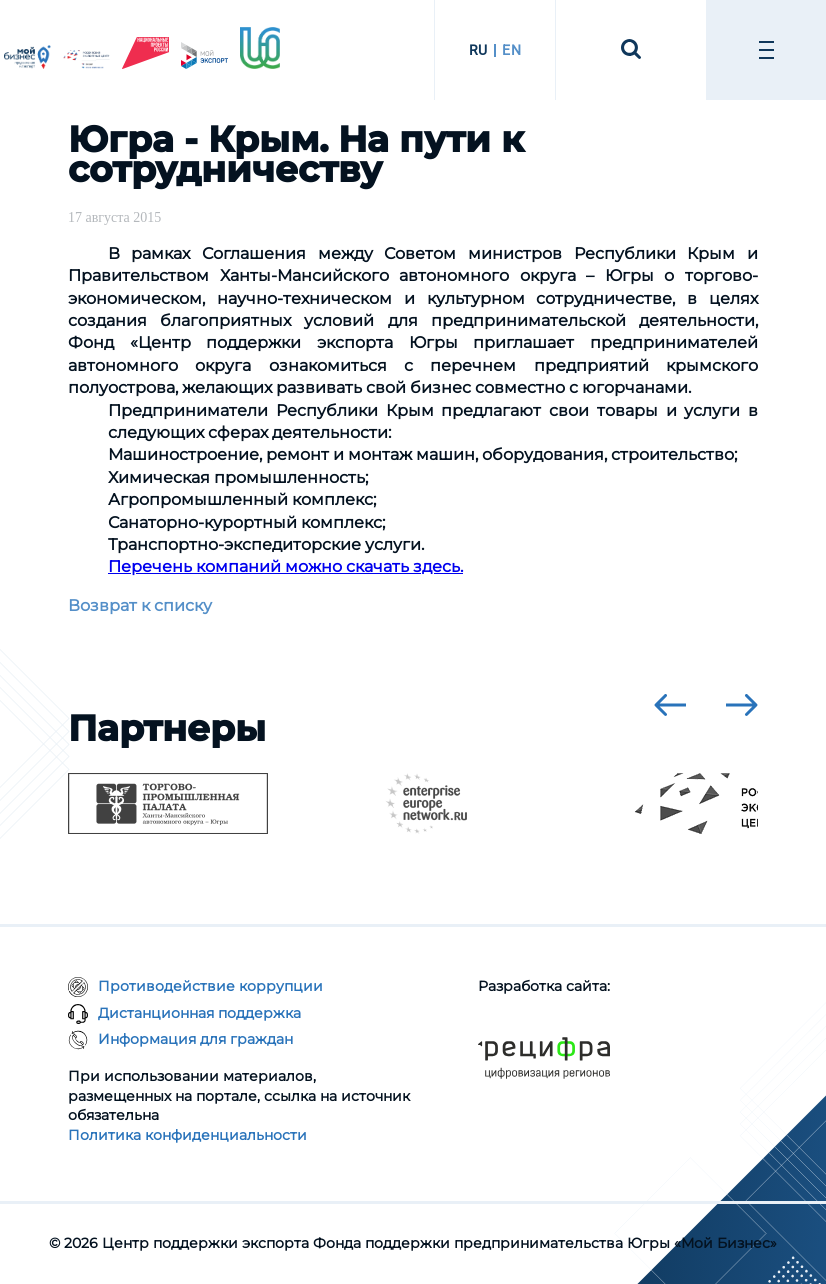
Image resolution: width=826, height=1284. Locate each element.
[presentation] (670, 705)
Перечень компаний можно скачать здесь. (285, 566)
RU (478, 50)
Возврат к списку (140, 605)
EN (511, 50)
